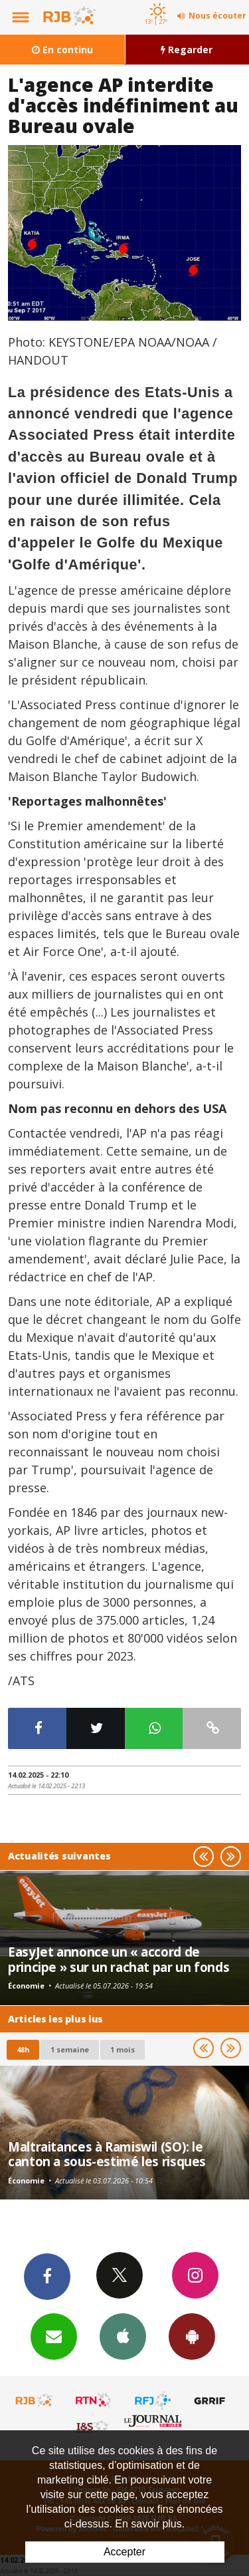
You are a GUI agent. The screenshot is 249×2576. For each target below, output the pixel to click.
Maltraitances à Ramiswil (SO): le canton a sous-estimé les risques (107, 2154)
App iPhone (123, 2335)
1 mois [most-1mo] (122, 2049)
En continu (62, 49)
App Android (192, 2335)
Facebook (47, 2276)
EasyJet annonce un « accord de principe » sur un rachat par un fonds (118, 1959)
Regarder (186, 49)
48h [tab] (23, 2049)
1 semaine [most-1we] (69, 2049)
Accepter (124, 2551)
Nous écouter (217, 15)
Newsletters (54, 2335)
